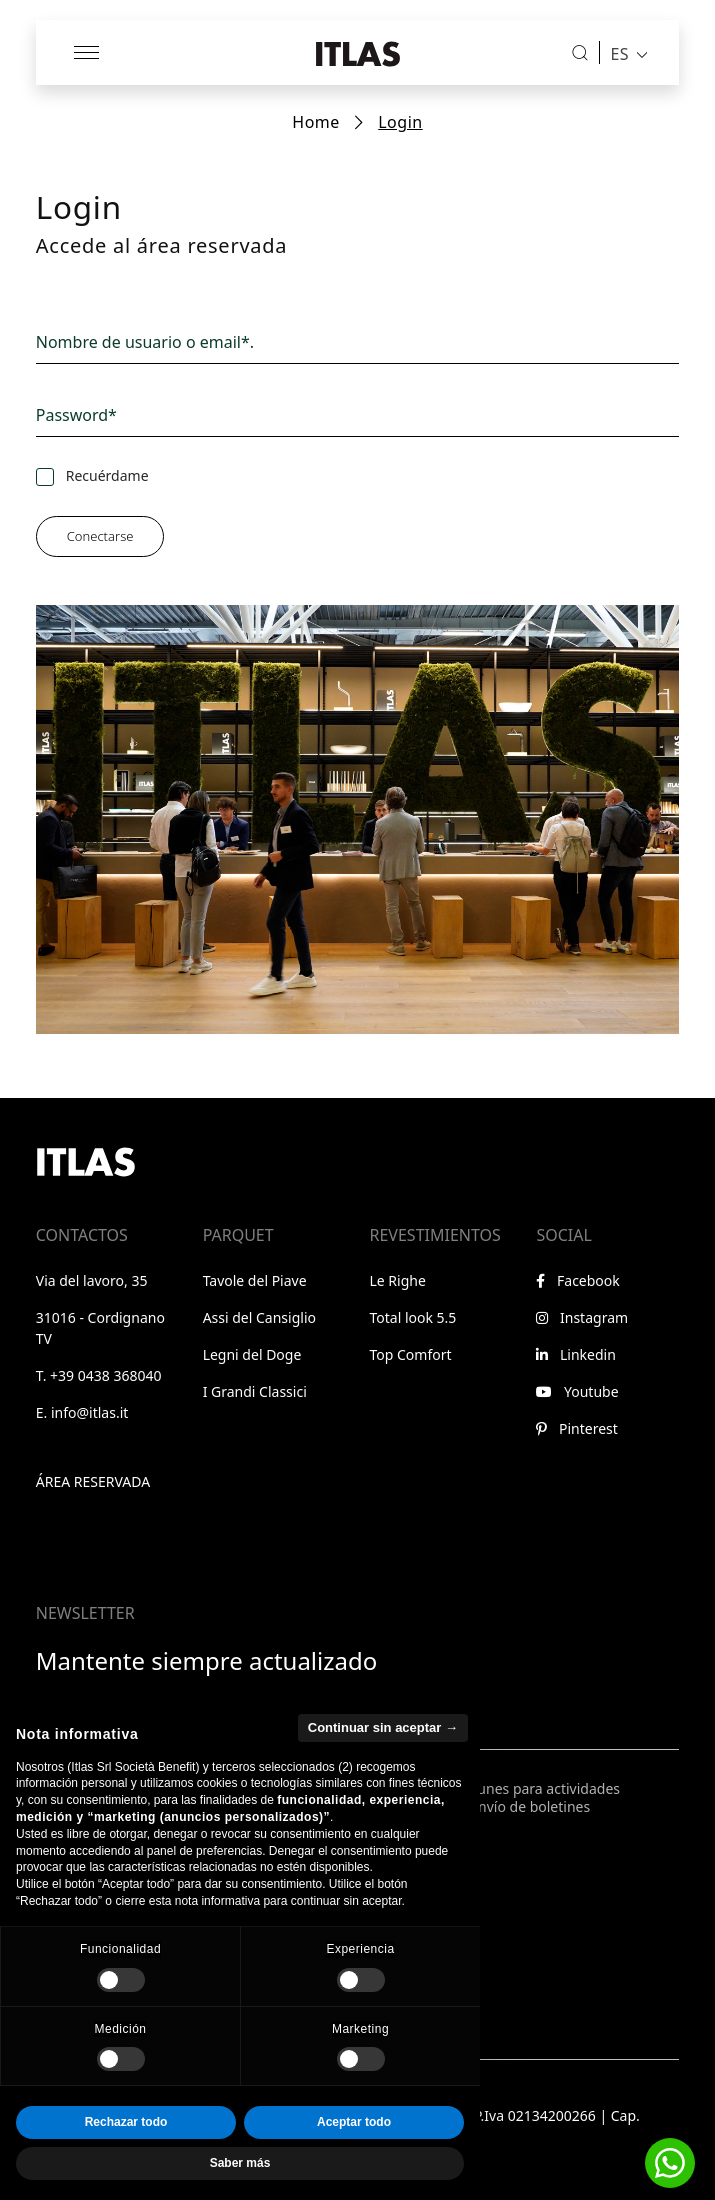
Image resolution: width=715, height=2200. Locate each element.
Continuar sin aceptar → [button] (383, 1768)
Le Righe (398, 1280)
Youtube (577, 1391)
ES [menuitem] (619, 53)
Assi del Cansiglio (259, 1317)
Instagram (582, 1317)
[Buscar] (580, 53)
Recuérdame (107, 476)
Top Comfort (411, 1354)
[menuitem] (623, 53)
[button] (670, 2163)
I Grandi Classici (255, 1391)
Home (316, 122)
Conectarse (100, 536)
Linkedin (576, 1354)
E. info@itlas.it (82, 1412)
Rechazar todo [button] (126, 2164)
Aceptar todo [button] (354, 2164)
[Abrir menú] (88, 52)
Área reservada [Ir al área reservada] (93, 1481)
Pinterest (576, 1428)
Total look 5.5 (413, 1317)
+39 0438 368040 (105, 1375)
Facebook (577, 1280)
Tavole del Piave (255, 1280)
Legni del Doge (252, 1354)
